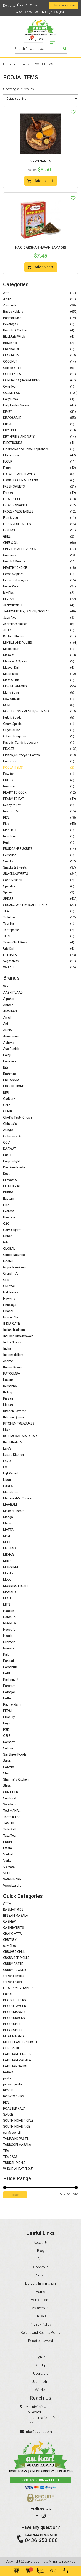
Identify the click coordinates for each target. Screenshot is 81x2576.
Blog (40, 2251)
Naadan (8, 1611)
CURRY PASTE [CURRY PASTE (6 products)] (13, 1963)
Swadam (9, 1804)
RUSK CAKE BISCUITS (18, 848)
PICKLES (9, 748)
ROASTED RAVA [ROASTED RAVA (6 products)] (14, 2108)
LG (5, 1467)
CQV (6, 1142)
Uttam (7, 1848)
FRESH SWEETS (14, 486)
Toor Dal (8, 923)
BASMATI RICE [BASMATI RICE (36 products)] (13, 1909)
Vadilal (8, 1854)
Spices (7, 892)
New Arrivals (11, 699)
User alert (40, 2373)
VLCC (7, 1873)
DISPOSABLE (12, 417)
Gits (6, 1242)
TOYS (7, 936)
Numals (8, 1648)
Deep (6, 1174)
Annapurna (11, 1036)
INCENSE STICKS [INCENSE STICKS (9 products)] (14, 2000)
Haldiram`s (11, 1292)
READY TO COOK (14, 792)
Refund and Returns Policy (40, 2333)
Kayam (8, 1380)
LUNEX (8, 1486)
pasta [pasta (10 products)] (7, 2078)
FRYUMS (9, 530)
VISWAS (9, 1867)
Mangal (8, 1517)
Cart (40, 2259)
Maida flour (11, 649)
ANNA (7, 1030)
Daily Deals (10, 399)
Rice (6, 823)
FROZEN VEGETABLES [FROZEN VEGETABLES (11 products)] (18, 1988)
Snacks (8, 861)
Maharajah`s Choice (17, 1498)
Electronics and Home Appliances (26, 449)
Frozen (8, 492)
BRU (6, 1092)
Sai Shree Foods (15, 1754)
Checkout (40, 2267)
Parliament (10, 1679)
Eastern (8, 1199)
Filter (15, 2195)
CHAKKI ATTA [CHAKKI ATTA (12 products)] (12, 1933)
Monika (8, 1573)
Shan (6, 1773)
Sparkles (9, 886)
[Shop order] (40, 98)
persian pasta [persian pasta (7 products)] (12, 2084)
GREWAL (9, 1286)
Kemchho (10, 1386)
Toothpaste (11, 930)
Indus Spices (12, 1342)
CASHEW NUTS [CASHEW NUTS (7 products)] (13, 1927)
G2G (6, 1224)
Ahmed (8, 1005)
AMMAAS (10, 1011)
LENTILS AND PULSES (18, 642)
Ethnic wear (11, 455)
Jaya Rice (9, 617)
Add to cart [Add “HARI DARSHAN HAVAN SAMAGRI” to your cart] (44, 267)
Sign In (40, 2357)
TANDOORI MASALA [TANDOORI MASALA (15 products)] (17, 2144)
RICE (6, 817)
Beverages (10, 324)
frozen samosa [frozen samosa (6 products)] (13, 1976)
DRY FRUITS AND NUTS (19, 436)
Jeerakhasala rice (15, 624)
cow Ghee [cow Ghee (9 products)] (10, 1945)
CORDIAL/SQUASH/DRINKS (21, 380)
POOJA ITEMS (13, 767)
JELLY (7, 630)
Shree (7, 1786)
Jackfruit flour (12, 605)
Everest (8, 1211)
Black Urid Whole (14, 336)
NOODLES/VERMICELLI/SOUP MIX (26, 711)
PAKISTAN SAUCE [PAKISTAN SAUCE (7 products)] (15, 2066)
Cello (6, 1105)
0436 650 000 (27, 12)
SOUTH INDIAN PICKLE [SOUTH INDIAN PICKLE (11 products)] (18, 2120)
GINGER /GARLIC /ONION (19, 549)
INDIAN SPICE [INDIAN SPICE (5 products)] (12, 2024)
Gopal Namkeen (14, 1267)
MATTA (8, 1530)
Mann (7, 1523)
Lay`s (7, 1461)
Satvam (8, 1767)
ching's (8, 1130)
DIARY (7, 411)
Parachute (10, 1667)
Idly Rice (8, 592)
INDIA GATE (11, 1323)
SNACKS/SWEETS (15, 873)
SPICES (8, 898)
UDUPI (7, 1842)
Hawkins (9, 1298)
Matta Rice (10, 674)
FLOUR (7, 461)
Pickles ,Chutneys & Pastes (21, 755)
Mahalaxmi (10, 1492)
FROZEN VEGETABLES (18, 511)
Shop (40, 2349)
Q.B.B (7, 1736)
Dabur (7, 1155)
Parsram (9, 1686)
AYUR (7, 299)
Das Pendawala (14, 1167)
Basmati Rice (12, 318)
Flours (7, 467)
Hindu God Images (15, 580)
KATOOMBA (11, 1373)
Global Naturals (14, 1255)
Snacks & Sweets (15, 867)
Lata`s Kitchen (13, 1455)
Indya (7, 1348)
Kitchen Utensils (14, 636)
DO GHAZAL (12, 1186)
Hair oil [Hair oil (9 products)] (7, 1994)
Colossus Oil (12, 1136)
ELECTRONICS (13, 442)
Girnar (7, 1236)
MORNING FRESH (15, 1586)
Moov (7, 1580)
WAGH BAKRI (12, 1879)
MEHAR (8, 1555)
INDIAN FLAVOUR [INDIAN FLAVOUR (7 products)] (14, 2006)
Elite (6, 1205)
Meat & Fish (11, 680)
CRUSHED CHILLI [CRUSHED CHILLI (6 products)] (14, 1951)
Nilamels (9, 1642)
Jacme (8, 1361)
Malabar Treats (13, 1511)
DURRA (8, 1192)
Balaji (7, 1055)
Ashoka (8, 1042)
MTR (6, 1605)
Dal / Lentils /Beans (16, 405)
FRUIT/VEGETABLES (17, 524)
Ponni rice (10, 761)
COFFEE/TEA (12, 374)
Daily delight (11, 1161)
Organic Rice (11, 730)
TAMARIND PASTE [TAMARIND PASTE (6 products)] (16, 2138)
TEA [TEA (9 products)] (6, 2150)
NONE (7, 705)
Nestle (7, 1636)
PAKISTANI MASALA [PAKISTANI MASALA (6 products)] (17, 2060)
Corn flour (10, 386)
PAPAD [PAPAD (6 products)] (8, 2072)
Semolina (9, 855)
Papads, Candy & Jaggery (20, 742)
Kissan (8, 1398)
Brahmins (10, 1074)
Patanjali (9, 1692)
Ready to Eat (12, 805)
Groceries (9, 555)
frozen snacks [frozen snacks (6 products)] (13, 1982)
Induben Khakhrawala (18, 1336)
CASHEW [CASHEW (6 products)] (9, 1921)
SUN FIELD (10, 1792)
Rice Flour (9, 830)
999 (5, 986)
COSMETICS (11, 393)
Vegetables (11, 961)
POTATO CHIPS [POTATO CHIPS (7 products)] (13, 2096)
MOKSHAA (10, 1567)
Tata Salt (9, 1829)
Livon (7, 1480)
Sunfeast (9, 1798)
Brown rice (10, 343)
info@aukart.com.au (40, 2432)
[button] (74, 113)
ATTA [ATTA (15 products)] (7, 1903)
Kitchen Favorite (14, 1411)
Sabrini (8, 1748)
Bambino (9, 1061)
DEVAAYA (10, 1180)
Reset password (40, 2341)
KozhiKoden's (12, 1442)
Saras (7, 1761)
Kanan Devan (12, 1367)
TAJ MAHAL (12, 1811)
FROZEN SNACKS (15, 505)
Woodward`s (12, 1886)
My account (40, 2308)
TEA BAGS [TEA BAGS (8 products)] (10, 2156)
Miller (7, 1561)
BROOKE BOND (13, 1086)
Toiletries (9, 917)
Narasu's (9, 1617)
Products (22, 64)
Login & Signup (53, 12)
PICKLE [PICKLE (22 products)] (8, 2090)
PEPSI (7, 1711)
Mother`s (9, 1592)
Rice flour (9, 836)
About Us (41, 2242)
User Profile (40, 2382)
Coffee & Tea (12, 368)
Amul (7, 1017)
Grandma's (10, 1274)
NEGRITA (9, 1623)
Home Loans (40, 2300)
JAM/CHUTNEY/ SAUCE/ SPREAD (26, 611)
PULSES (8, 780)
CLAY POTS (11, 355)
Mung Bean (11, 692)
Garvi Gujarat (12, 1230)
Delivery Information (40, 2283)
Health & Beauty (14, 561)
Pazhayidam (12, 1704)
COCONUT (10, 361)
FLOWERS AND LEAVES (19, 474)
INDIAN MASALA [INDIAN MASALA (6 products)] (14, 2012)
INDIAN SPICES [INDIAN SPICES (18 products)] (13, 2030)
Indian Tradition (14, 1330)
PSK (6, 1729)
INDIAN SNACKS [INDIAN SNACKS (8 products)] (14, 2018)
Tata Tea (9, 1836)
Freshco (9, 1217)
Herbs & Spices (13, 574)
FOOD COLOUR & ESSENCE (21, 480)
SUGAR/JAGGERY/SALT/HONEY (25, 905)
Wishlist (40, 2390)
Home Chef (11, 1317)
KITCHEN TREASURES (18, 1423)
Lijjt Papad (10, 1473)
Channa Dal (11, 349)
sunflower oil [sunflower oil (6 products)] (12, 2132)
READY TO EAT (13, 798)
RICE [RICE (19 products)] (6, 2102)
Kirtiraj (7, 1392)
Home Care (11, 586)
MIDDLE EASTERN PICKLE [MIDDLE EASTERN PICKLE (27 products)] (20, 2042)
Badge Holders (13, 311)
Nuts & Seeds (12, 717)
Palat (6, 1654)
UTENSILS (10, 955)
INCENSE (9, 599)
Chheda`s (10, 1124)
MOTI (7, 1598)
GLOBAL (9, 1249)
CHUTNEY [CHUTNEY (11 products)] (10, 1939)
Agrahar (8, 999)
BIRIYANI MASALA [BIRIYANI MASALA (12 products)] (15, 1915)
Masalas (9, 655)
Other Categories (15, 736)
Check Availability (64, 5)
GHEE (7, 536)
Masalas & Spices (15, 661)
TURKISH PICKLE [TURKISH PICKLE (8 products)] (14, 2162)
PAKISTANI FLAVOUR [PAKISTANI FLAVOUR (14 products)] (17, 2054)
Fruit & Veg (10, 517)
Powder (8, 773)
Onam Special (12, 724)
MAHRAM (10, 1505)
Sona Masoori (12, 880)
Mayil (6, 1536)
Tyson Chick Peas (15, 942)
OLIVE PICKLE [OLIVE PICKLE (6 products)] (12, 2048)
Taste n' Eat (11, 1817)
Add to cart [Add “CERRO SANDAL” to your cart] (44, 181)
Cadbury (9, 1099)
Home (7, 64)
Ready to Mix (12, 811)
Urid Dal (8, 948)
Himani (8, 1311)
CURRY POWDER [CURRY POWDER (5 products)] (14, 1970)
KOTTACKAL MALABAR (20, 1436)
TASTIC (8, 1823)
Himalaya (9, 1305)
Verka (7, 1861)
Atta (6, 293)
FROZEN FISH (12, 499)
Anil (5, 1024)
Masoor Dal (11, 667)
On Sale (40, 2316)
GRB (6, 1280)
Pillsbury (9, 1717)
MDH (6, 1542)
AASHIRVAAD (13, 992)
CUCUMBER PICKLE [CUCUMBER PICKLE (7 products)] (16, 1957)
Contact (41, 2275)
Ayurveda (9, 305)
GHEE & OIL (10, 542)
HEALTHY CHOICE (15, 567)
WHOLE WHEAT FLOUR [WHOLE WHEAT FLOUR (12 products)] (18, 2168)
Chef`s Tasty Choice (17, 1117)
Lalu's (7, 1448)
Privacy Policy (40, 2324)
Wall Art (8, 967)
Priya (6, 1723)
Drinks (7, 424)
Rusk (6, 842)
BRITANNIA (11, 1080)
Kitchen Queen (13, 1417)
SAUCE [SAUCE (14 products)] (8, 2114)
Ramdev (9, 1742)
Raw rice (9, 786)
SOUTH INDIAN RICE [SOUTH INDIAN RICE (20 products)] (16, 2126)
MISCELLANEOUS (15, 686)
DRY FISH (9, 430)
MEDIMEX (10, 1548)
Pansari (8, 1661)
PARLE (8, 1673)
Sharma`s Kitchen (16, 1779)
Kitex (6, 1430)
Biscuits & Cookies (15, 330)
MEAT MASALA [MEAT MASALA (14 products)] (14, 2036)
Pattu (7, 1698)
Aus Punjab (11, 1049)
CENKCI (8, 1111)
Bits (6, 1067)
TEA (6, 911)
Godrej (8, 1261)
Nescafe (9, 1629)
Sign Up (40, 2365)
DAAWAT (9, 1149)
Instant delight (13, 1355)
